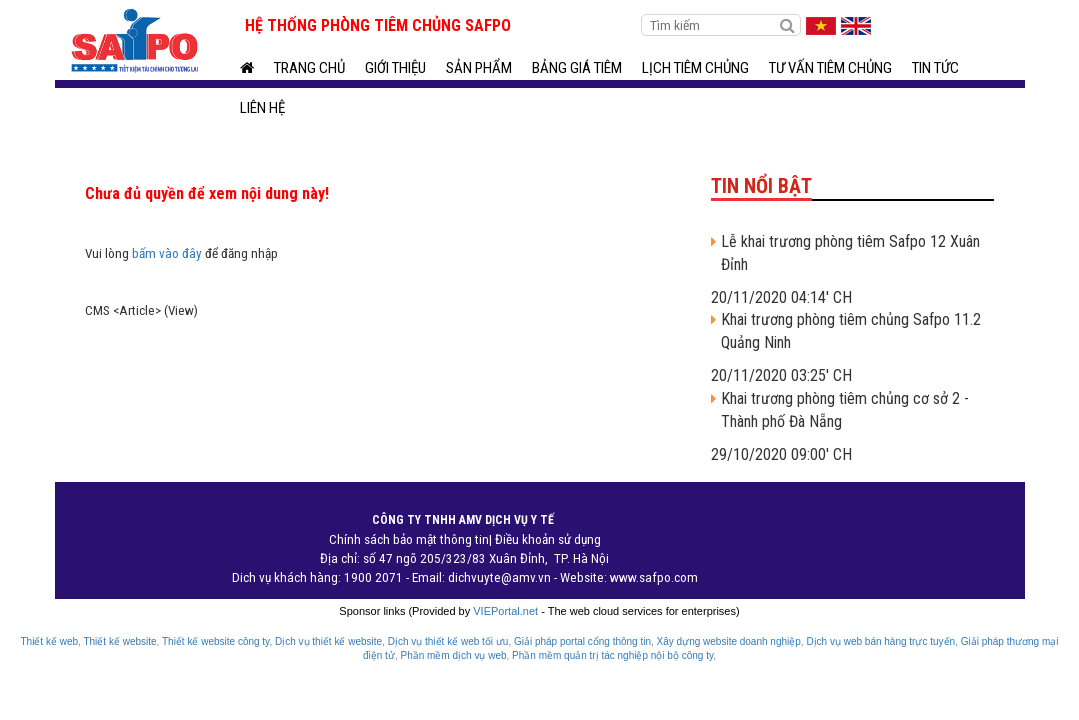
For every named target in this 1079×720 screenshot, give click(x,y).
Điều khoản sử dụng (548, 539)
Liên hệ (262, 108)
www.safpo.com (654, 577)
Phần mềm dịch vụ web (453, 655)
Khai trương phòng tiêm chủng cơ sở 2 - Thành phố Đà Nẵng (845, 410)
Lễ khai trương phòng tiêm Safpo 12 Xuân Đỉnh (850, 253)
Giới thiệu (395, 68)
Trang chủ (309, 68)
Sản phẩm (479, 68)
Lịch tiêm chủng (695, 68)
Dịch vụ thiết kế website (328, 641)
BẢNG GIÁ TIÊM (577, 68)
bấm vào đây (167, 253)
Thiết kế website (119, 641)
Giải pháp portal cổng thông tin (582, 641)
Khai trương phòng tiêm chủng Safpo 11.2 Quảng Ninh (851, 331)
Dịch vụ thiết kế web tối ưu (448, 641)
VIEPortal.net (505, 611)
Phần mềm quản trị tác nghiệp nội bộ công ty (612, 655)
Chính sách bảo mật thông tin (409, 539)
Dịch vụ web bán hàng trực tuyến (880, 641)
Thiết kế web (49, 641)
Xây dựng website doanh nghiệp (729, 641)
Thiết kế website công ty (215, 641)
